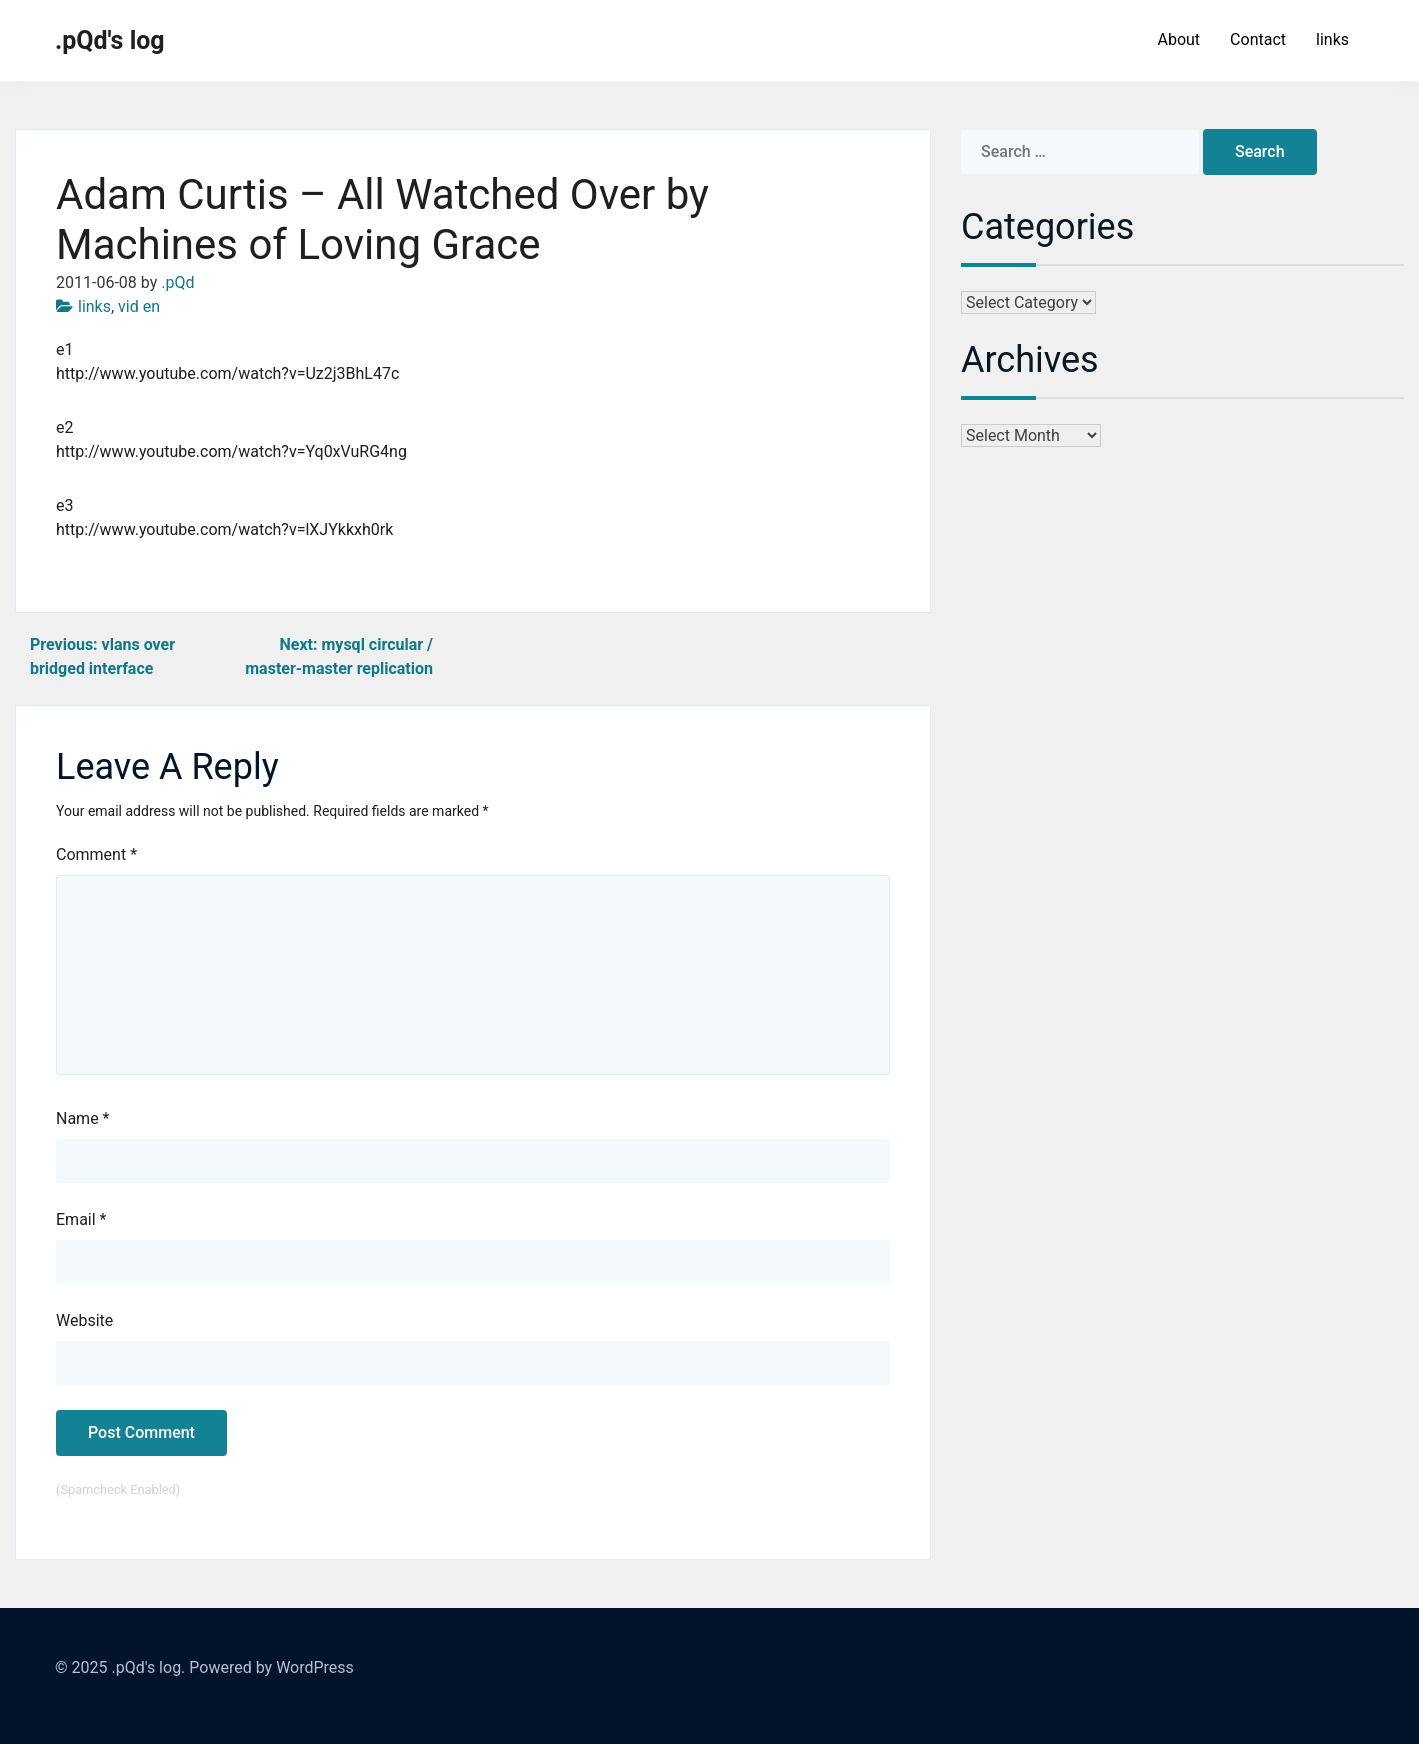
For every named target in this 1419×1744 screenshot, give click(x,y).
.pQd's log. (148, 1667)
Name (83, 1118)
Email (81, 1219)
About (1178, 39)
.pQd (177, 282)
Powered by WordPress (271, 1667)
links (1332, 39)
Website (84, 1320)
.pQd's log (110, 40)
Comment (96, 854)
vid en (139, 306)
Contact (1258, 39)
